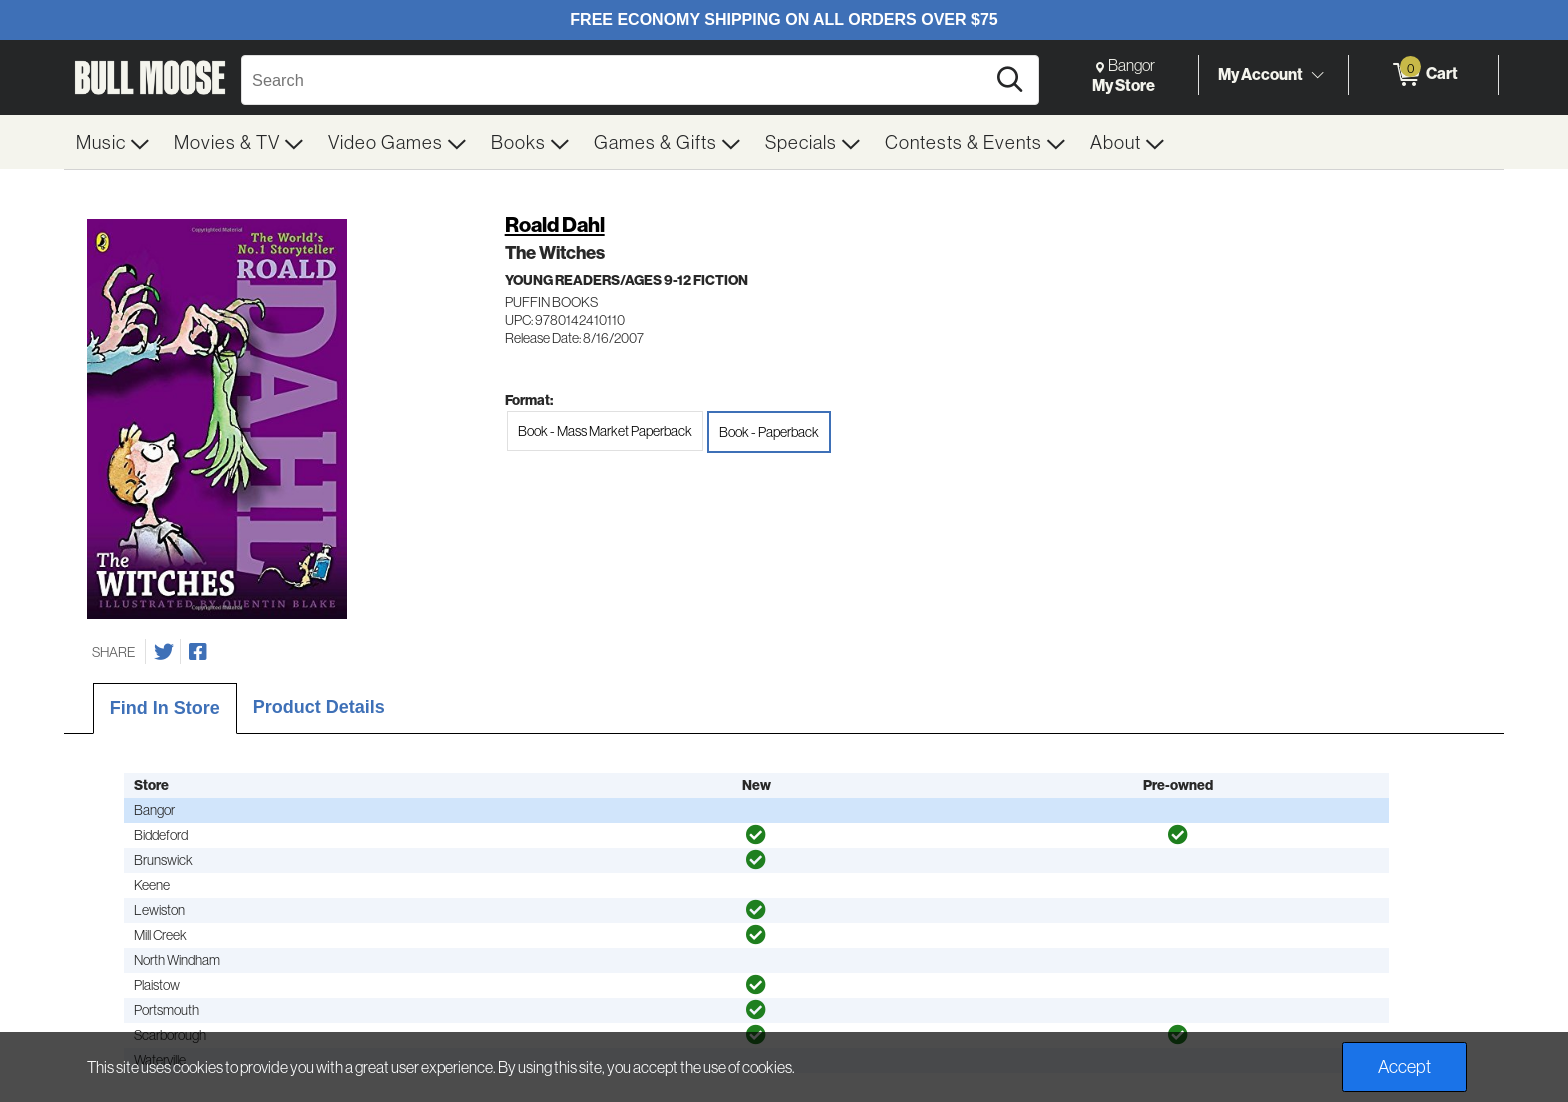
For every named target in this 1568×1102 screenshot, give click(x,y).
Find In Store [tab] (165, 708)
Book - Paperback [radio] (769, 432)
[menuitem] (113, 142)
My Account (1260, 74)
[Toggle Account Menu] (1317, 75)
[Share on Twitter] (164, 652)
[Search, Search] (616, 80)
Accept (1404, 1066)
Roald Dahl (555, 224)
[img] (756, 835)
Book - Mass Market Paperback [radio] (605, 431)
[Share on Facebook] (198, 652)
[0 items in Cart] (1423, 75)
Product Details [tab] (319, 707)
